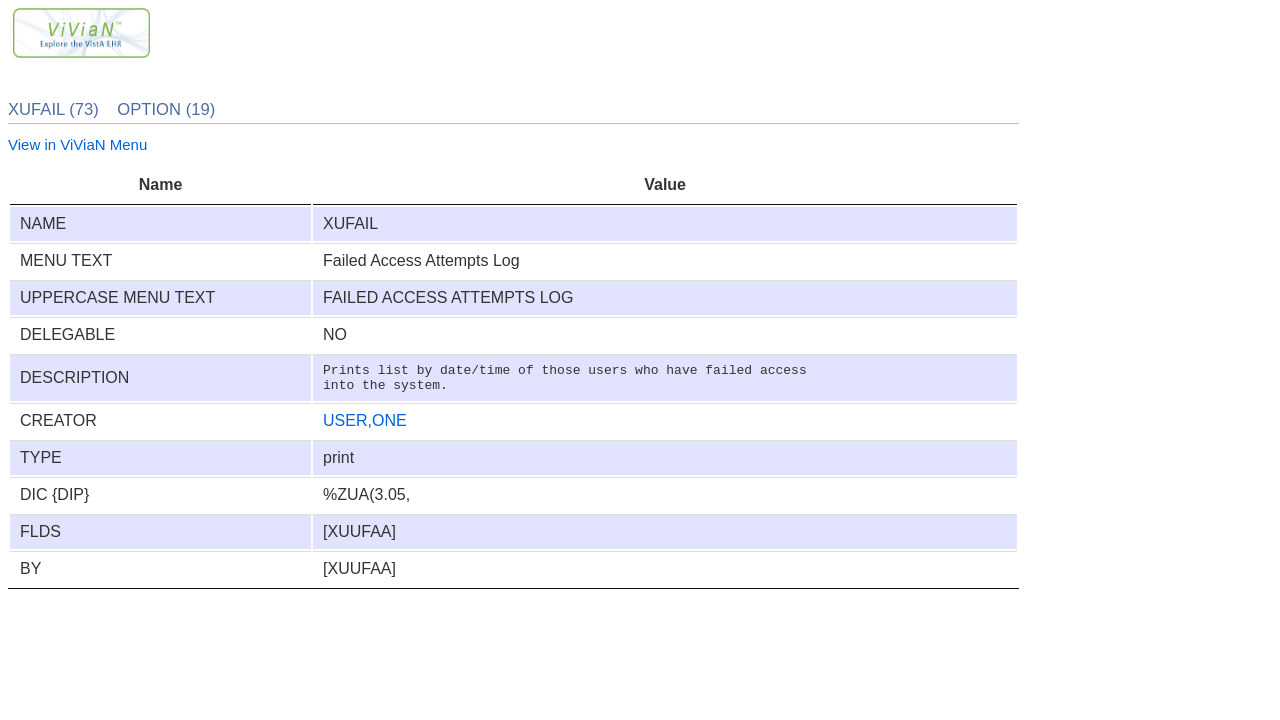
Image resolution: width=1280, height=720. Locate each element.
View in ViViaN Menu (77, 144)
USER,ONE (365, 426)
